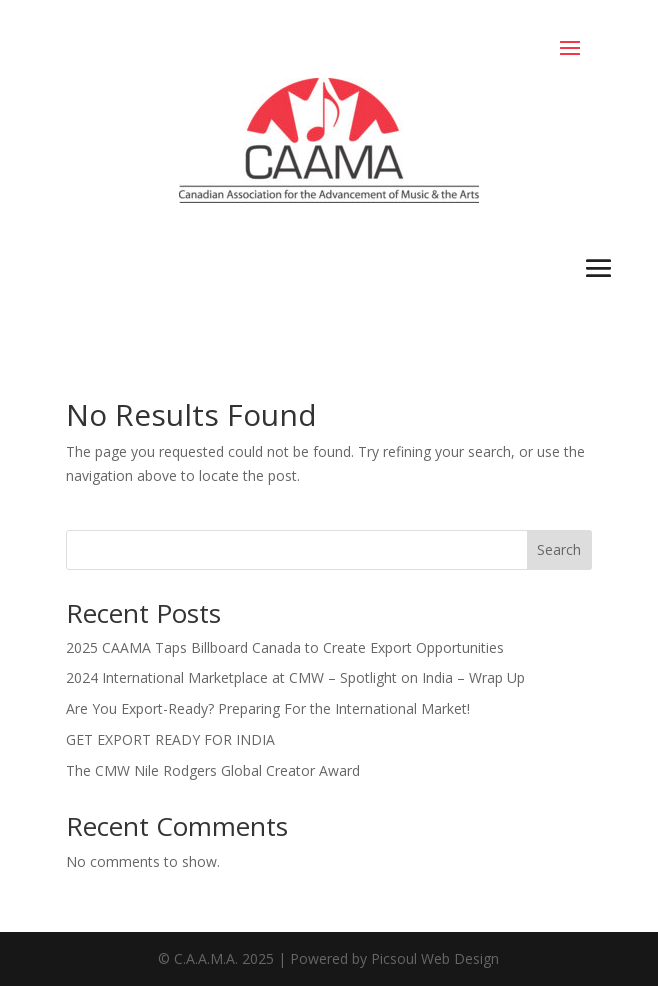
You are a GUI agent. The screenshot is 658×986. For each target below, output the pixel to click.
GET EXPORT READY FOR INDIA (170, 739)
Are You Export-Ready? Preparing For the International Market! (268, 708)
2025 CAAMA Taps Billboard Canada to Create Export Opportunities (285, 647)
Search (559, 549)
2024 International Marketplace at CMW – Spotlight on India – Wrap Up (295, 677)
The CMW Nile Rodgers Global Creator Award (213, 770)
